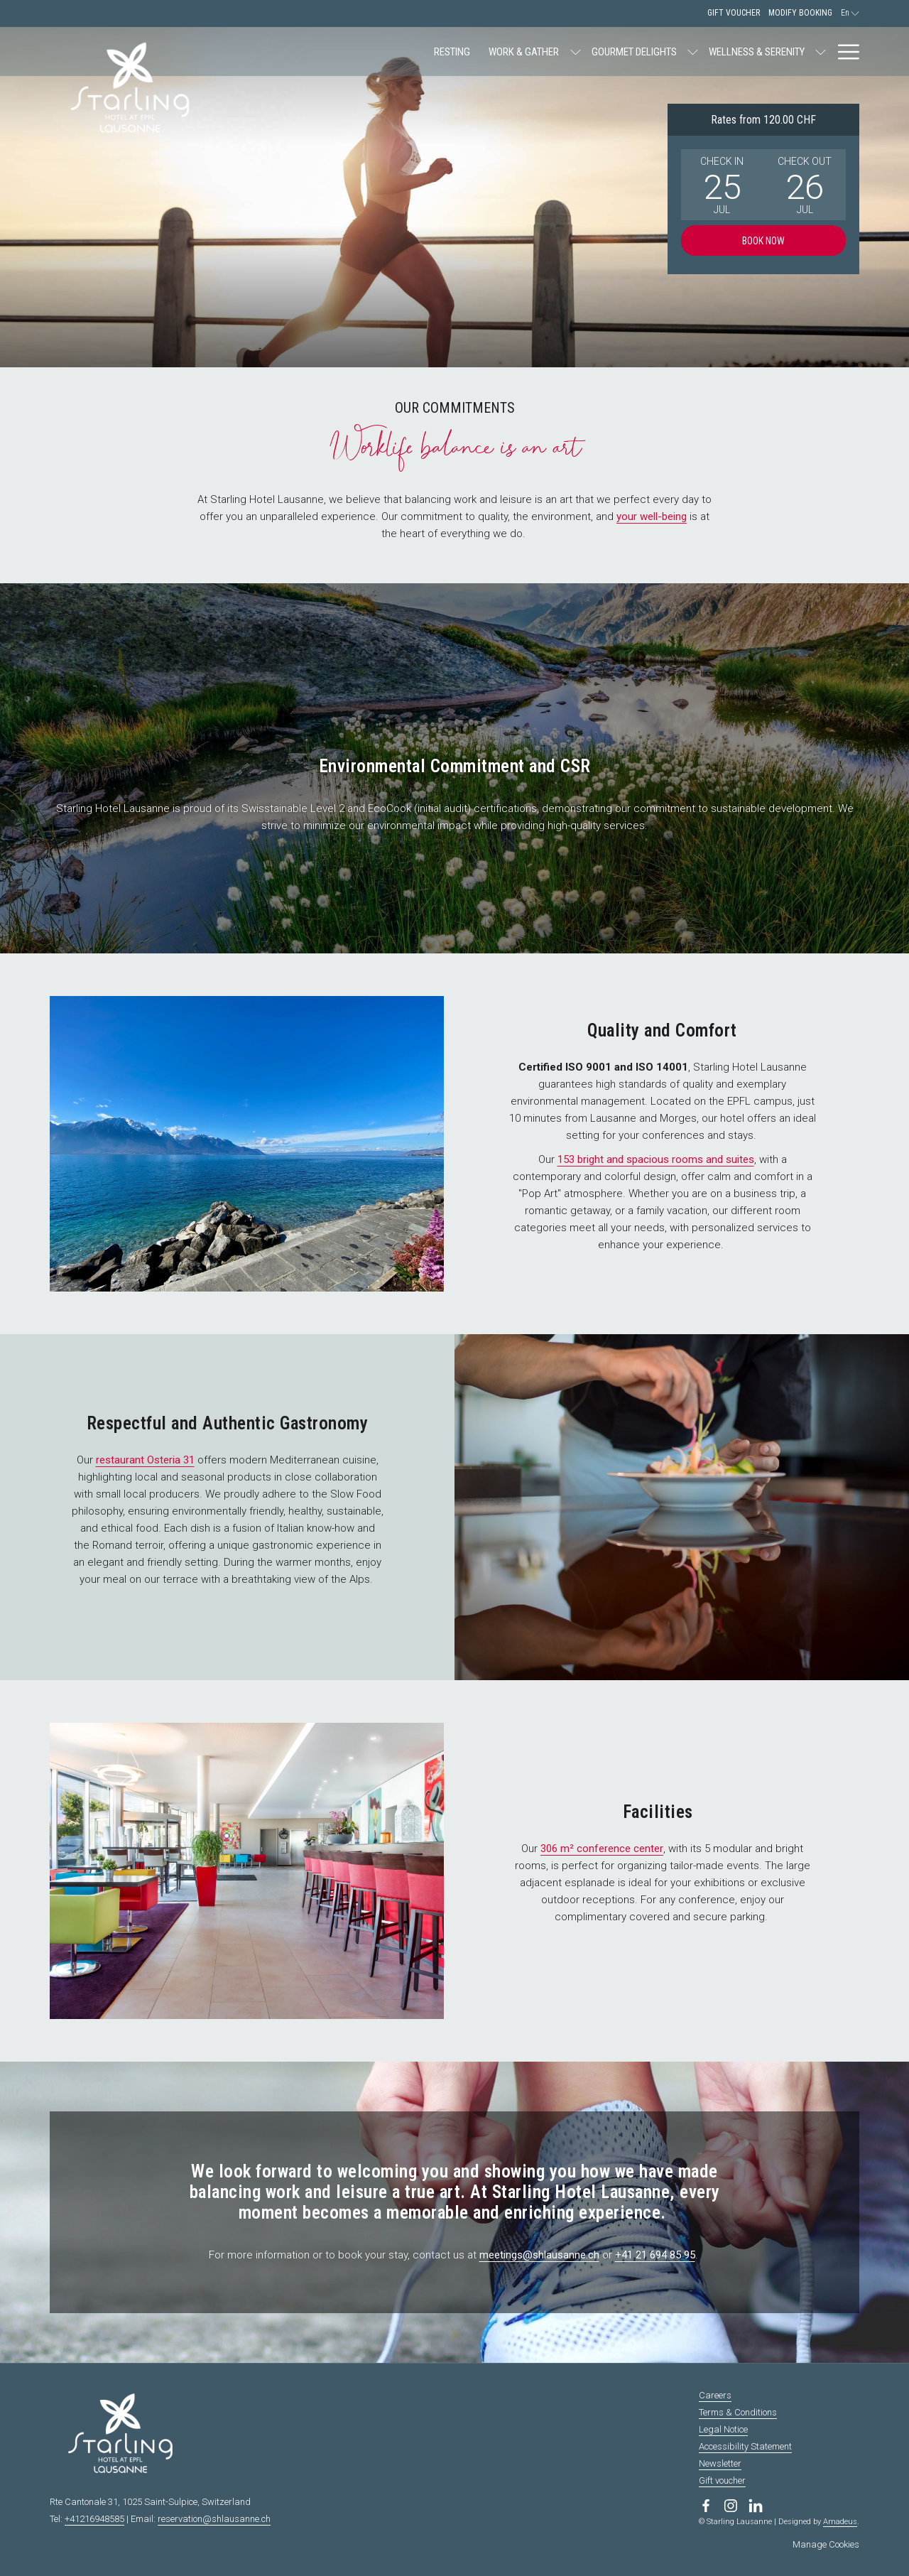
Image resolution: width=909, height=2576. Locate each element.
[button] (722, 184)
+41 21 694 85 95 (655, 2254)
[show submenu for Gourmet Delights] (546, 51)
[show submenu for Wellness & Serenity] (674, 51)
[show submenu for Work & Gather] (428, 51)
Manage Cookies (826, 2544)
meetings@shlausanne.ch (539, 2254)
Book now (763, 241)
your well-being (651, 516)
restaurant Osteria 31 (145, 1460)
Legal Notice (723, 2429)
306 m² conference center (601, 1848)
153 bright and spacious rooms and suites (655, 1159)
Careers (715, 2395)
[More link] (843, 51)
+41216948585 (94, 2518)
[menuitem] (305, 51)
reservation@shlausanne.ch (214, 2518)
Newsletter (720, 2463)
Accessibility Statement (745, 2446)
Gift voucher (722, 2480)
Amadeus (840, 2521)
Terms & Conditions (738, 2412)
